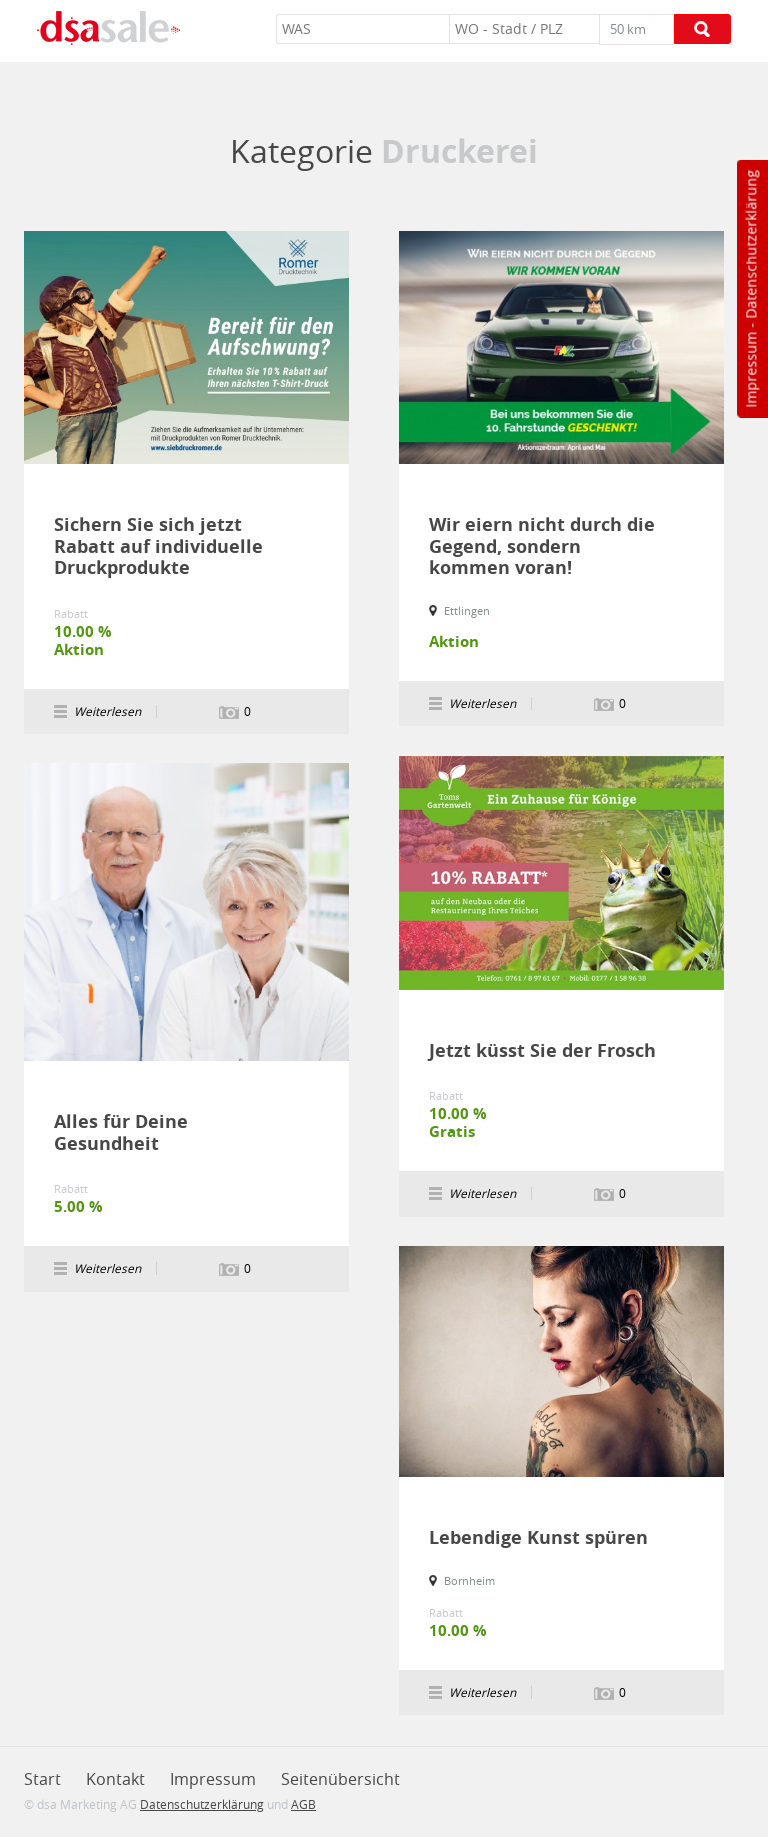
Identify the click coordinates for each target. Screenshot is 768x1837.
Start (42, 1779)
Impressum (750, 370)
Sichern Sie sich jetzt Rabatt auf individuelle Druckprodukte (158, 546)
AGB (303, 1804)
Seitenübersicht (340, 1779)
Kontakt (115, 1779)
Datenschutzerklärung (750, 244)
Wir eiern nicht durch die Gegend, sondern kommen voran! (542, 546)
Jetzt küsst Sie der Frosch (542, 1051)
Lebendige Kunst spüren (538, 1538)
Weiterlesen (107, 711)
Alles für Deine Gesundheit (121, 1132)
